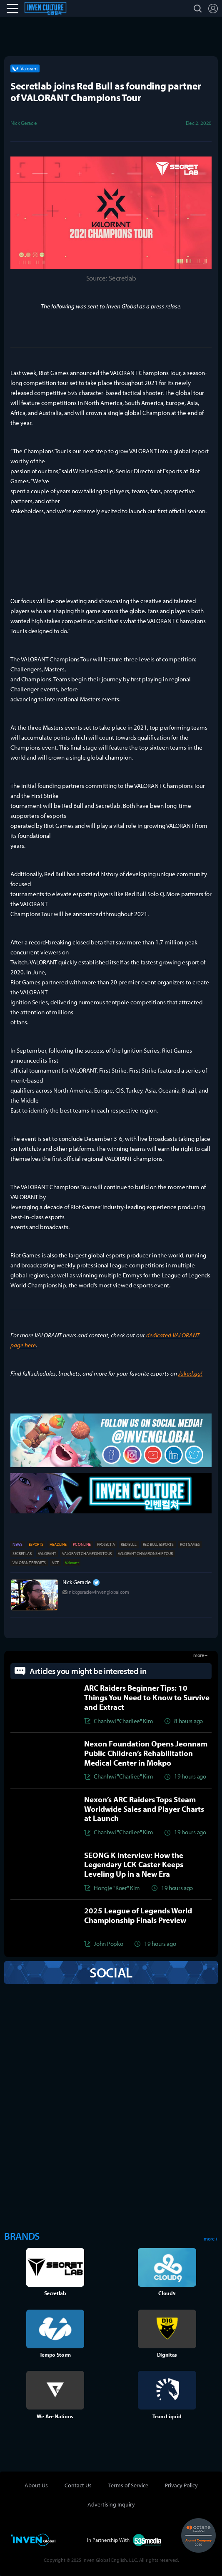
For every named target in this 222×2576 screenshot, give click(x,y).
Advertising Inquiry (111, 2504)
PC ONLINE (82, 1544)
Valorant (71, 1562)
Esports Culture (53, 8)
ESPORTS (36, 1544)
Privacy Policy (181, 2485)
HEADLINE (58, 1544)
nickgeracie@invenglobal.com (99, 1592)
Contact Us (78, 2485)
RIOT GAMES (190, 1544)
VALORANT (47, 1553)
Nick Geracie (76, 1582)
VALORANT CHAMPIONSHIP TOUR (145, 1553)
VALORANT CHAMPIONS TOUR (87, 1553)
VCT (55, 1562)
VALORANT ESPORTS (29, 1562)
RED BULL (128, 1544)
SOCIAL (111, 1972)
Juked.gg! (190, 1373)
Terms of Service (128, 2485)
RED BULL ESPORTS (158, 1544)
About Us (36, 2485)
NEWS (17, 1544)
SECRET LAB (22, 1553)
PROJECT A (106, 1544)
